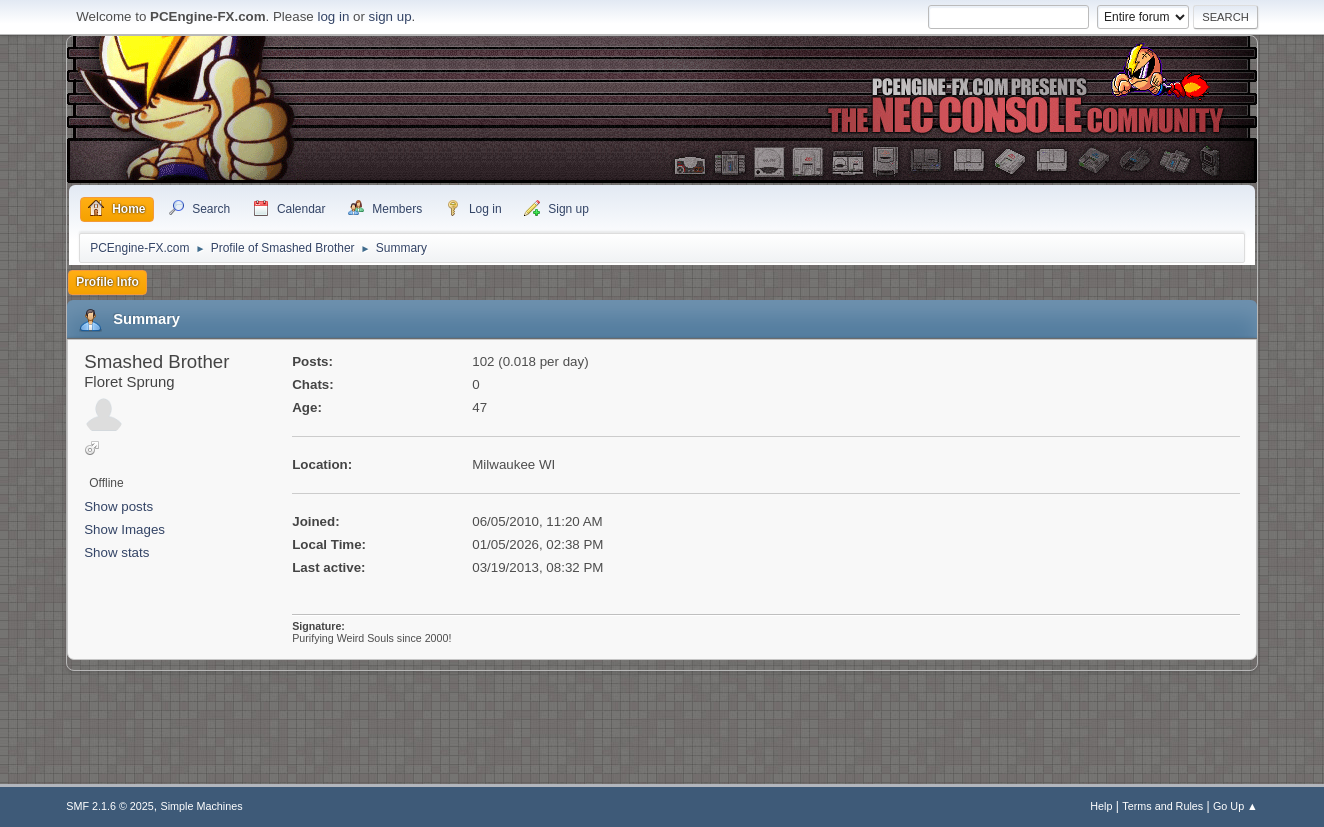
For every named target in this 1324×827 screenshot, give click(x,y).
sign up (390, 16)
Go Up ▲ (1235, 806)
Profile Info (107, 282)
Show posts (118, 506)
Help (1101, 806)
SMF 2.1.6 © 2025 (110, 806)
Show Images (124, 529)
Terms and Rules (1162, 806)
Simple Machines (202, 806)
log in (333, 16)
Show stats (116, 552)
